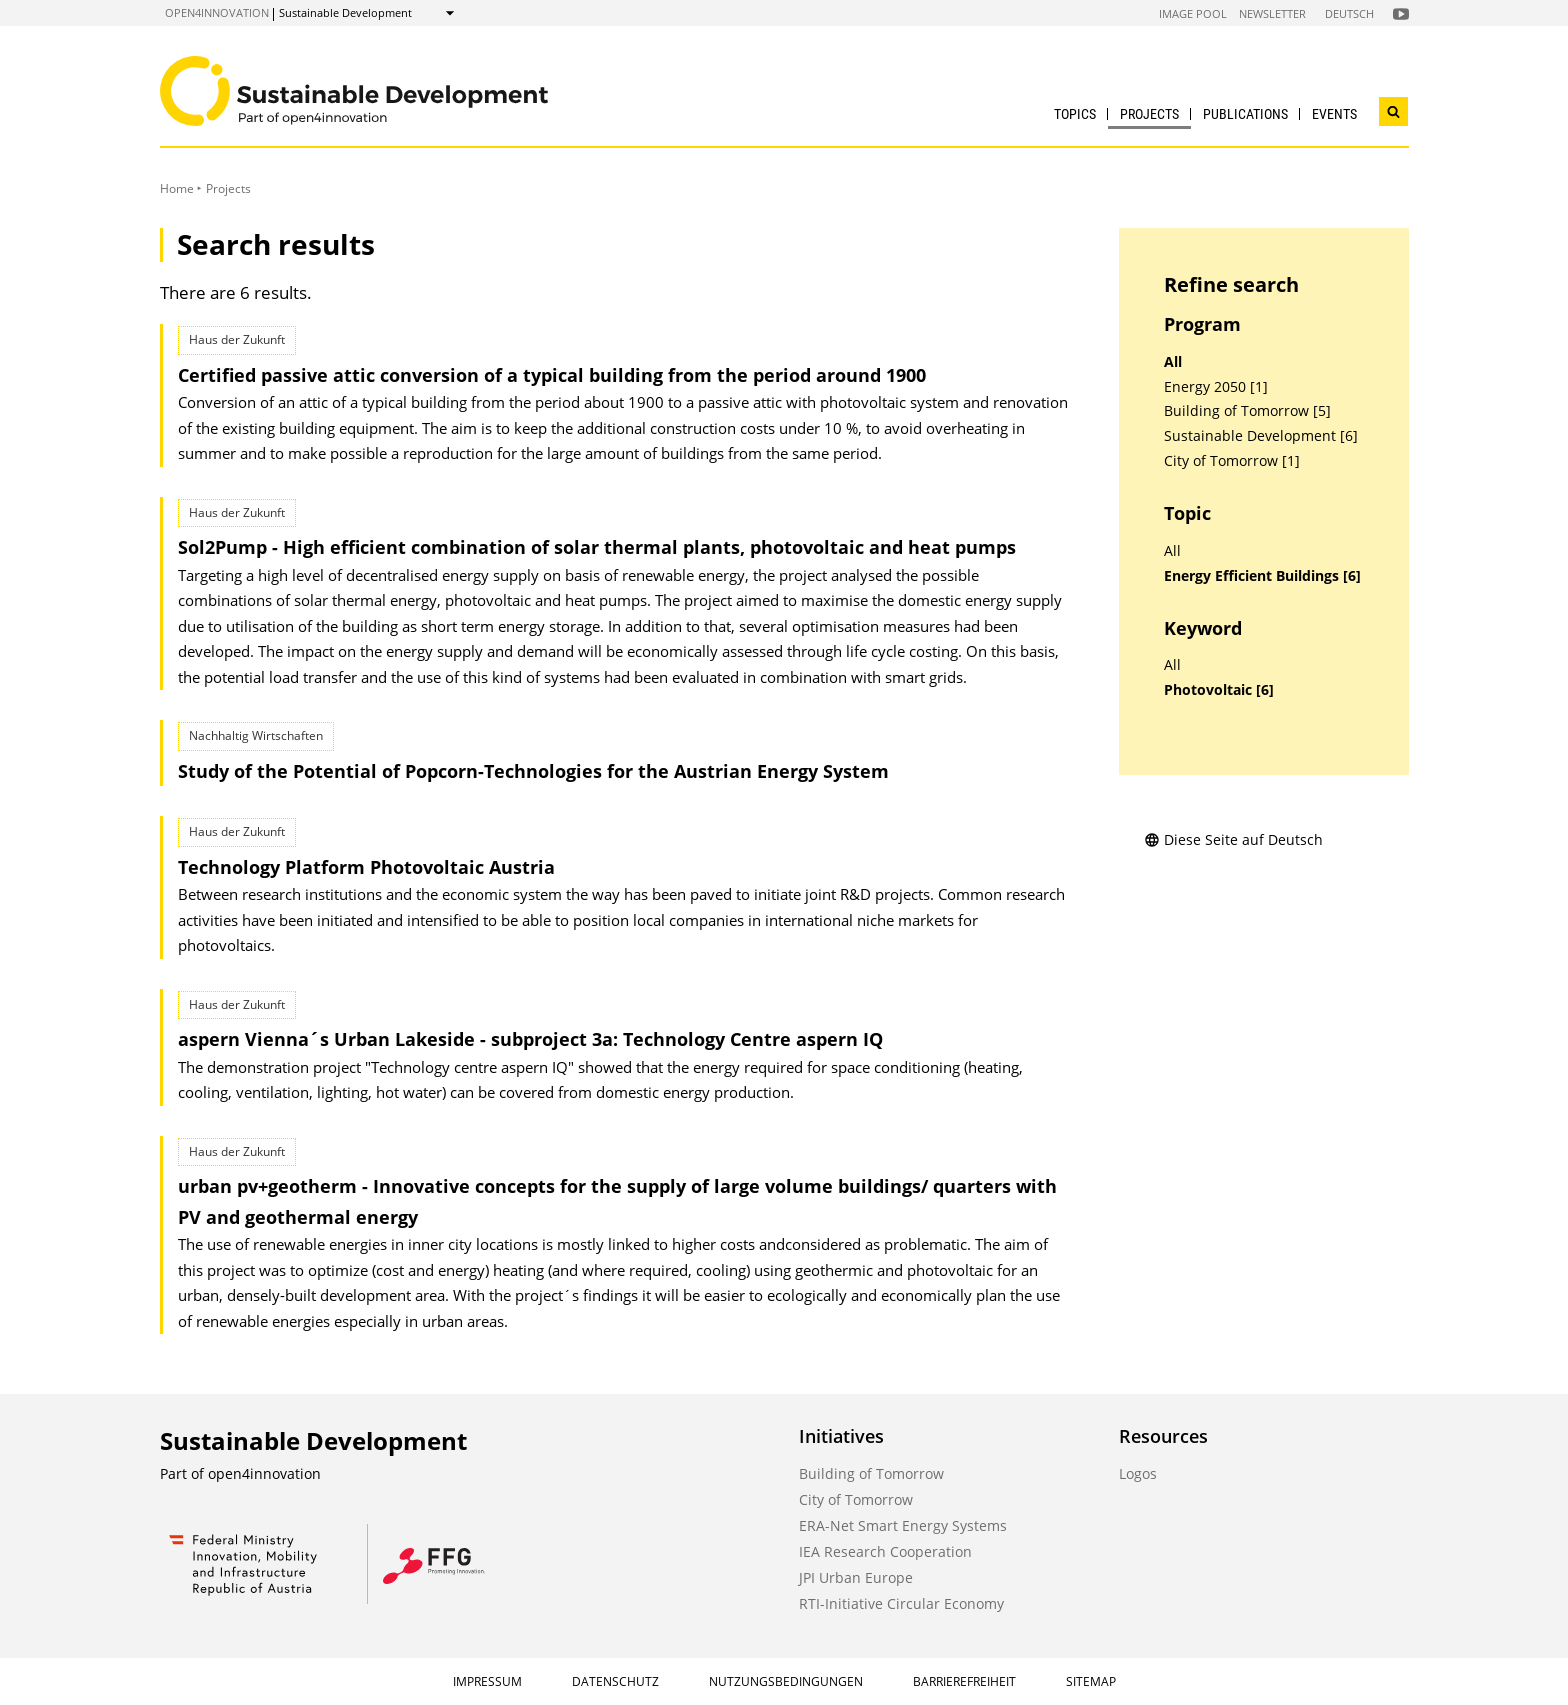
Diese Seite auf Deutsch (1233, 839)
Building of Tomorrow (871, 1473)
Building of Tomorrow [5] (1247, 411)
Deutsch (1349, 13)
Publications (1245, 114)
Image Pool (1193, 13)
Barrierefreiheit (964, 1681)
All (1173, 362)
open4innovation (217, 12)
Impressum (487, 1681)
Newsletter (1272, 13)
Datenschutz (615, 1681)
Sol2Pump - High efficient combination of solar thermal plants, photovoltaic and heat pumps (597, 547)
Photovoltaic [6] (1219, 690)
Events (1334, 114)
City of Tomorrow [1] (1232, 461)
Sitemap (1091, 1681)
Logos (1138, 1473)
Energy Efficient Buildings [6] (1262, 576)
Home (177, 188)
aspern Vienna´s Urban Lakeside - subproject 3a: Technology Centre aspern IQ (530, 1039)
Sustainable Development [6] (1261, 436)
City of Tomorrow (856, 1499)
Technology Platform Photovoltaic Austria (366, 867)
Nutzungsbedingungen (786, 1681)
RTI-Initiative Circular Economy (901, 1603)
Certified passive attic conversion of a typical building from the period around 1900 (552, 375)
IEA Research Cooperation (885, 1551)
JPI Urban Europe (856, 1577)
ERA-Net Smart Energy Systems (903, 1525)
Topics (1075, 114)
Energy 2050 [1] (1216, 387)
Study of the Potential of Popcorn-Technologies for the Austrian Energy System (533, 771)
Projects (1149, 114)
